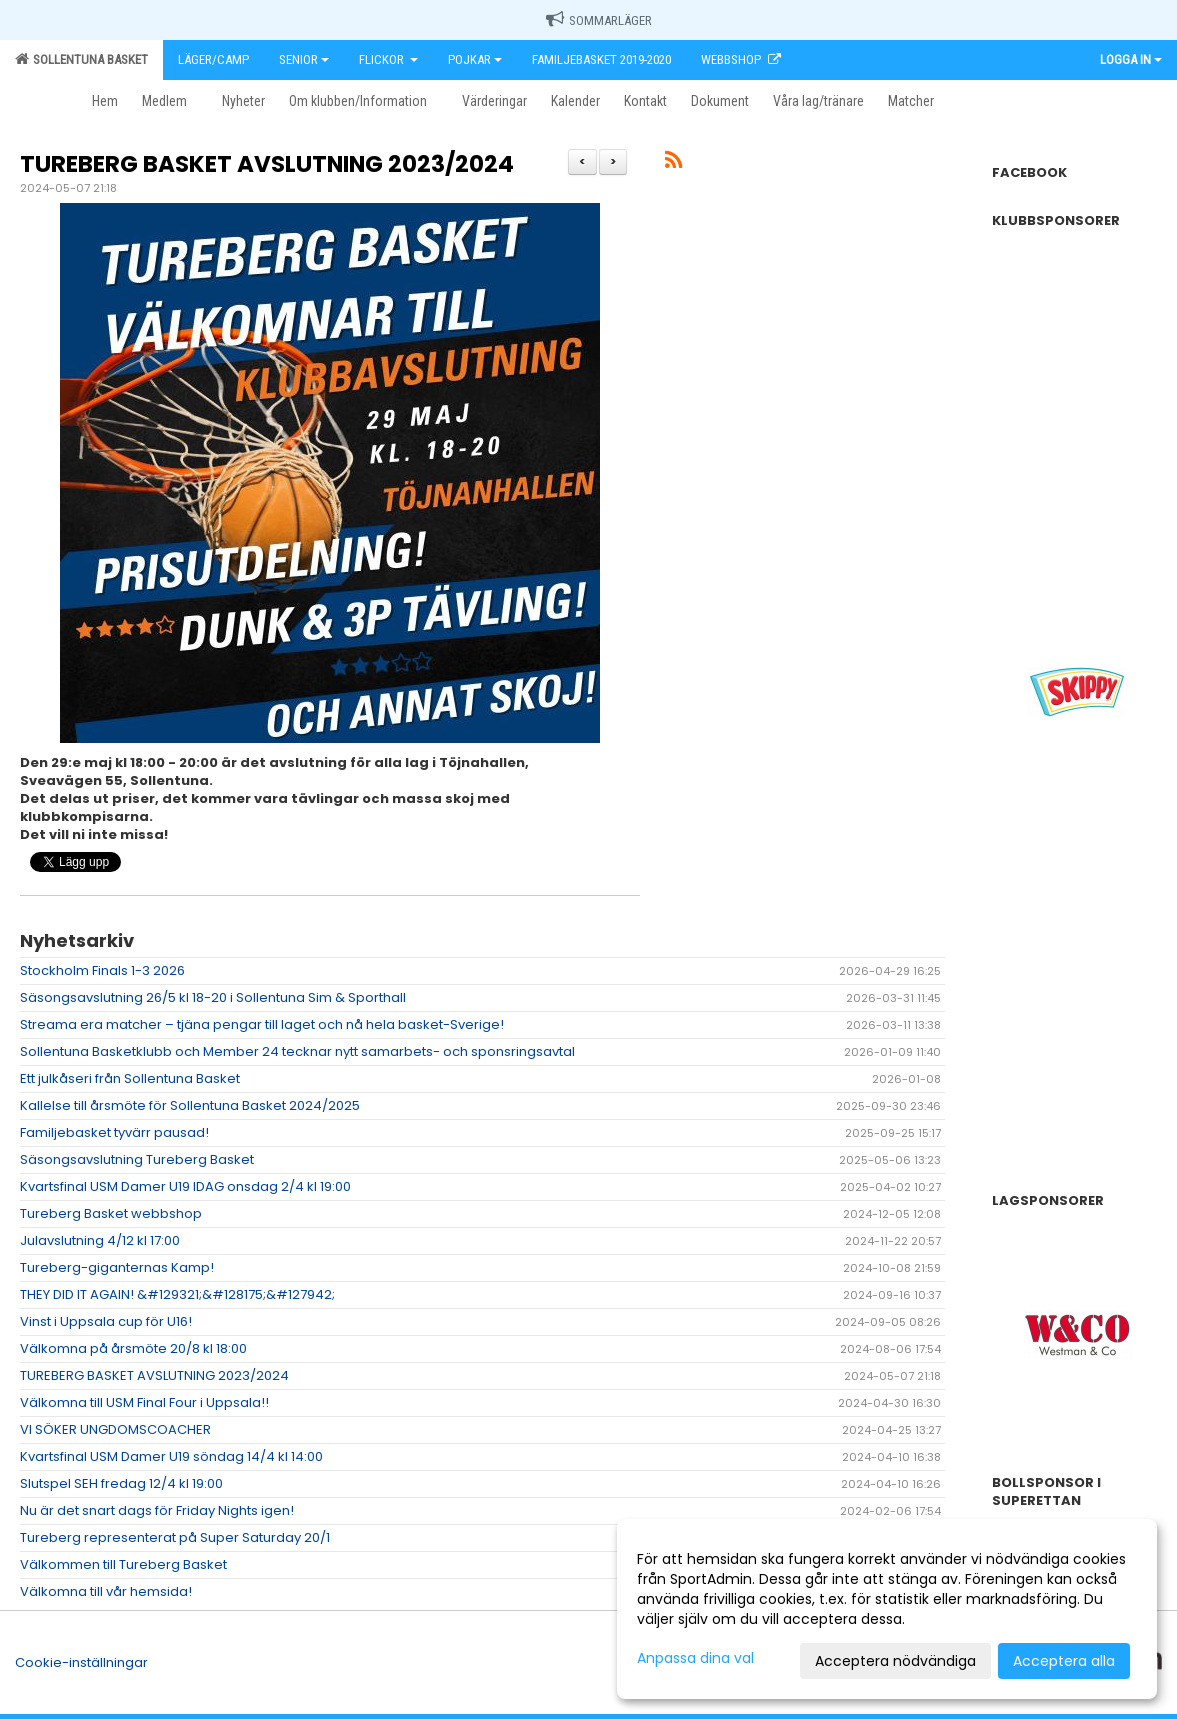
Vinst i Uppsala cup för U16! (106, 1321)
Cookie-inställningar (81, 1662)
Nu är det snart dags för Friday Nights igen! (157, 1510)
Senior (304, 59)
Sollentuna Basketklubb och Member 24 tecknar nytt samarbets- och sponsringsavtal (297, 1051)
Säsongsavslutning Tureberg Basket (137, 1159)
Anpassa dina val (695, 1658)
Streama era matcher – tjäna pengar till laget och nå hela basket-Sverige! (262, 1024)
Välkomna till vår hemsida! (106, 1591)
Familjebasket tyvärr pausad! (114, 1132)
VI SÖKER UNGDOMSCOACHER (115, 1429)
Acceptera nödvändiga (895, 1661)
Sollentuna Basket (81, 59)
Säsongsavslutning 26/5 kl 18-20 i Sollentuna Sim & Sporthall (213, 997)
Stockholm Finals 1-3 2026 (102, 970)
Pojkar (475, 59)
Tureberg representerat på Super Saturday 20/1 (175, 1537)
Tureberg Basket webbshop (111, 1213)
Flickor (388, 59)
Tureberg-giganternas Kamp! (117, 1267)
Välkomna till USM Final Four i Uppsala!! (144, 1402)
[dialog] (887, 1609)
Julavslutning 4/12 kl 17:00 (100, 1240)
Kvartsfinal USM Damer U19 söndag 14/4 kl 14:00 (171, 1456)
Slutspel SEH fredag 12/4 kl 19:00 (121, 1483)
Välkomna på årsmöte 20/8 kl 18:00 (133, 1348)
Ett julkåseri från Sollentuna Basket (130, 1078)
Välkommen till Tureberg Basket (123, 1564)
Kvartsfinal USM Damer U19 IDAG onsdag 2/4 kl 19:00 (185, 1186)
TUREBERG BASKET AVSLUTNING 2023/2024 (267, 164)
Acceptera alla (1064, 1661)
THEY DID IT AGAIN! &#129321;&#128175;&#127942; (177, 1294)
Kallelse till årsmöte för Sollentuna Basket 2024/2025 (190, 1105)
